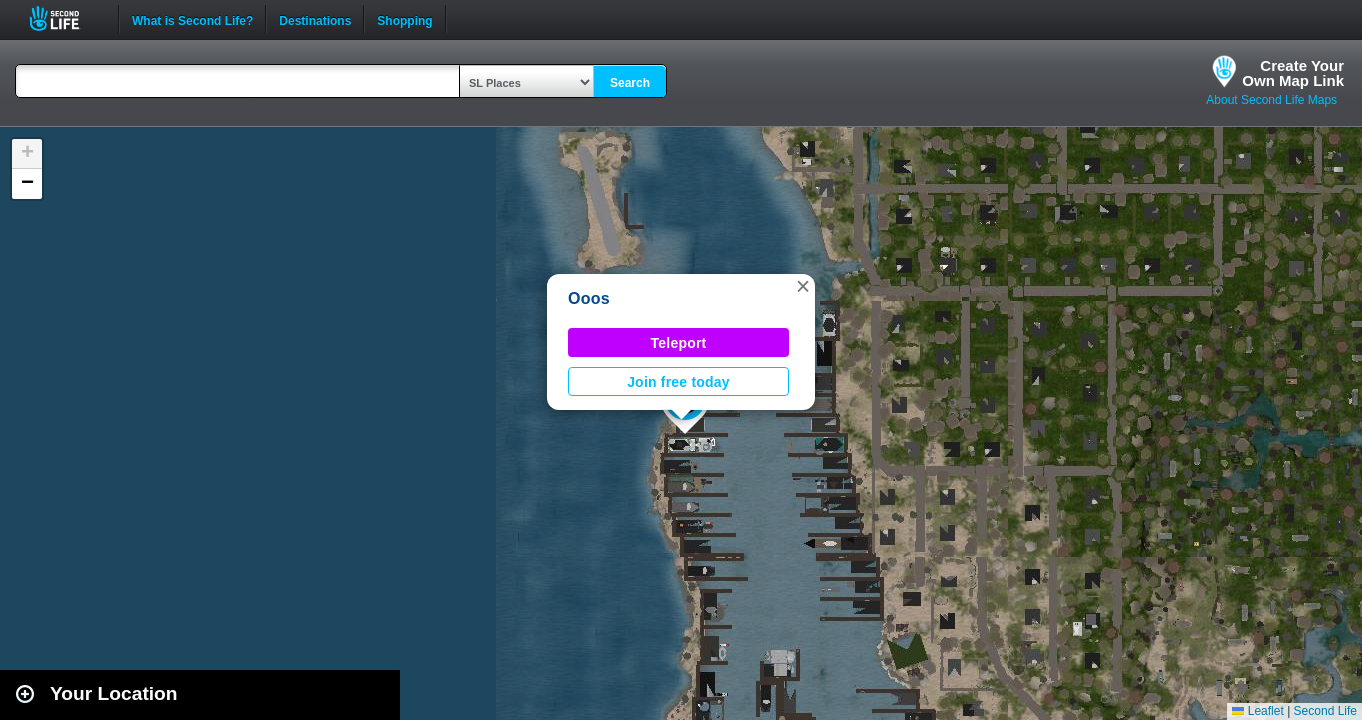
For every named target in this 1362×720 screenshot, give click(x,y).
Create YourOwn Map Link (1293, 73)
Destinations (315, 19)
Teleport (679, 343)
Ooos (589, 298)
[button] (803, 286)
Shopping (404, 19)
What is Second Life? (192, 19)
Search (630, 83)
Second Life (65, 18)
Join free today (678, 382)
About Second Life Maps (1271, 100)
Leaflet (1257, 711)
